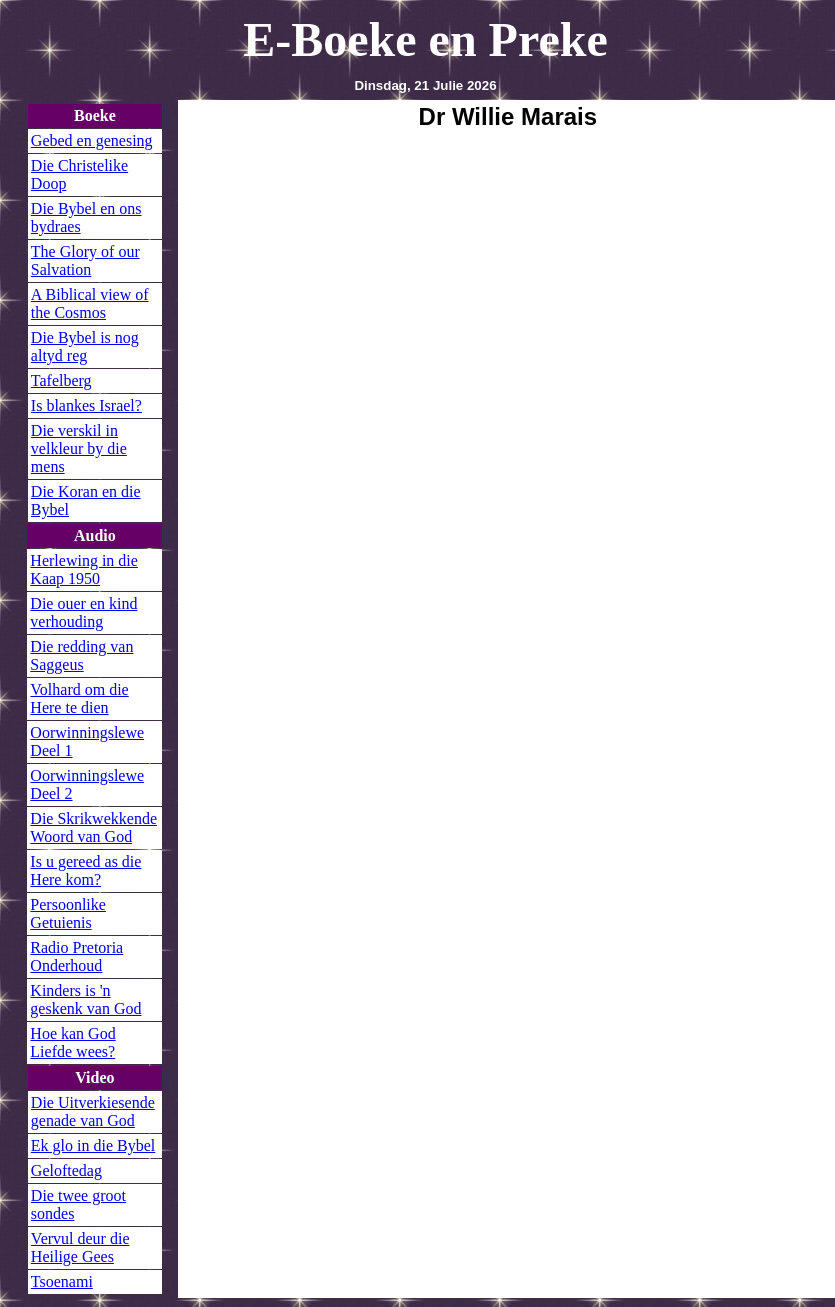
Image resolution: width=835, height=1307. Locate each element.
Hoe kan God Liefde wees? (72, 1042)
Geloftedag (66, 1170)
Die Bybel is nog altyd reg (85, 346)
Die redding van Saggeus (81, 655)
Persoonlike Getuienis (68, 913)
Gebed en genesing (92, 140)
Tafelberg (61, 380)
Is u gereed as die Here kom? (85, 870)
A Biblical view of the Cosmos (90, 303)
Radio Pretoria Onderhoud (76, 956)
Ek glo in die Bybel (93, 1145)
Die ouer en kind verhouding (83, 612)
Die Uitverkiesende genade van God (93, 1111)
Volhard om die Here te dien (79, 698)
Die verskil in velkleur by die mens (79, 448)
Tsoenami (62, 1281)
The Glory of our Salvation (85, 260)
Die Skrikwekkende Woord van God (93, 827)
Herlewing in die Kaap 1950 (84, 569)
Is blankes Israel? (86, 405)
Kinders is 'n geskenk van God (85, 999)
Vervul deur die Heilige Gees (80, 1247)
